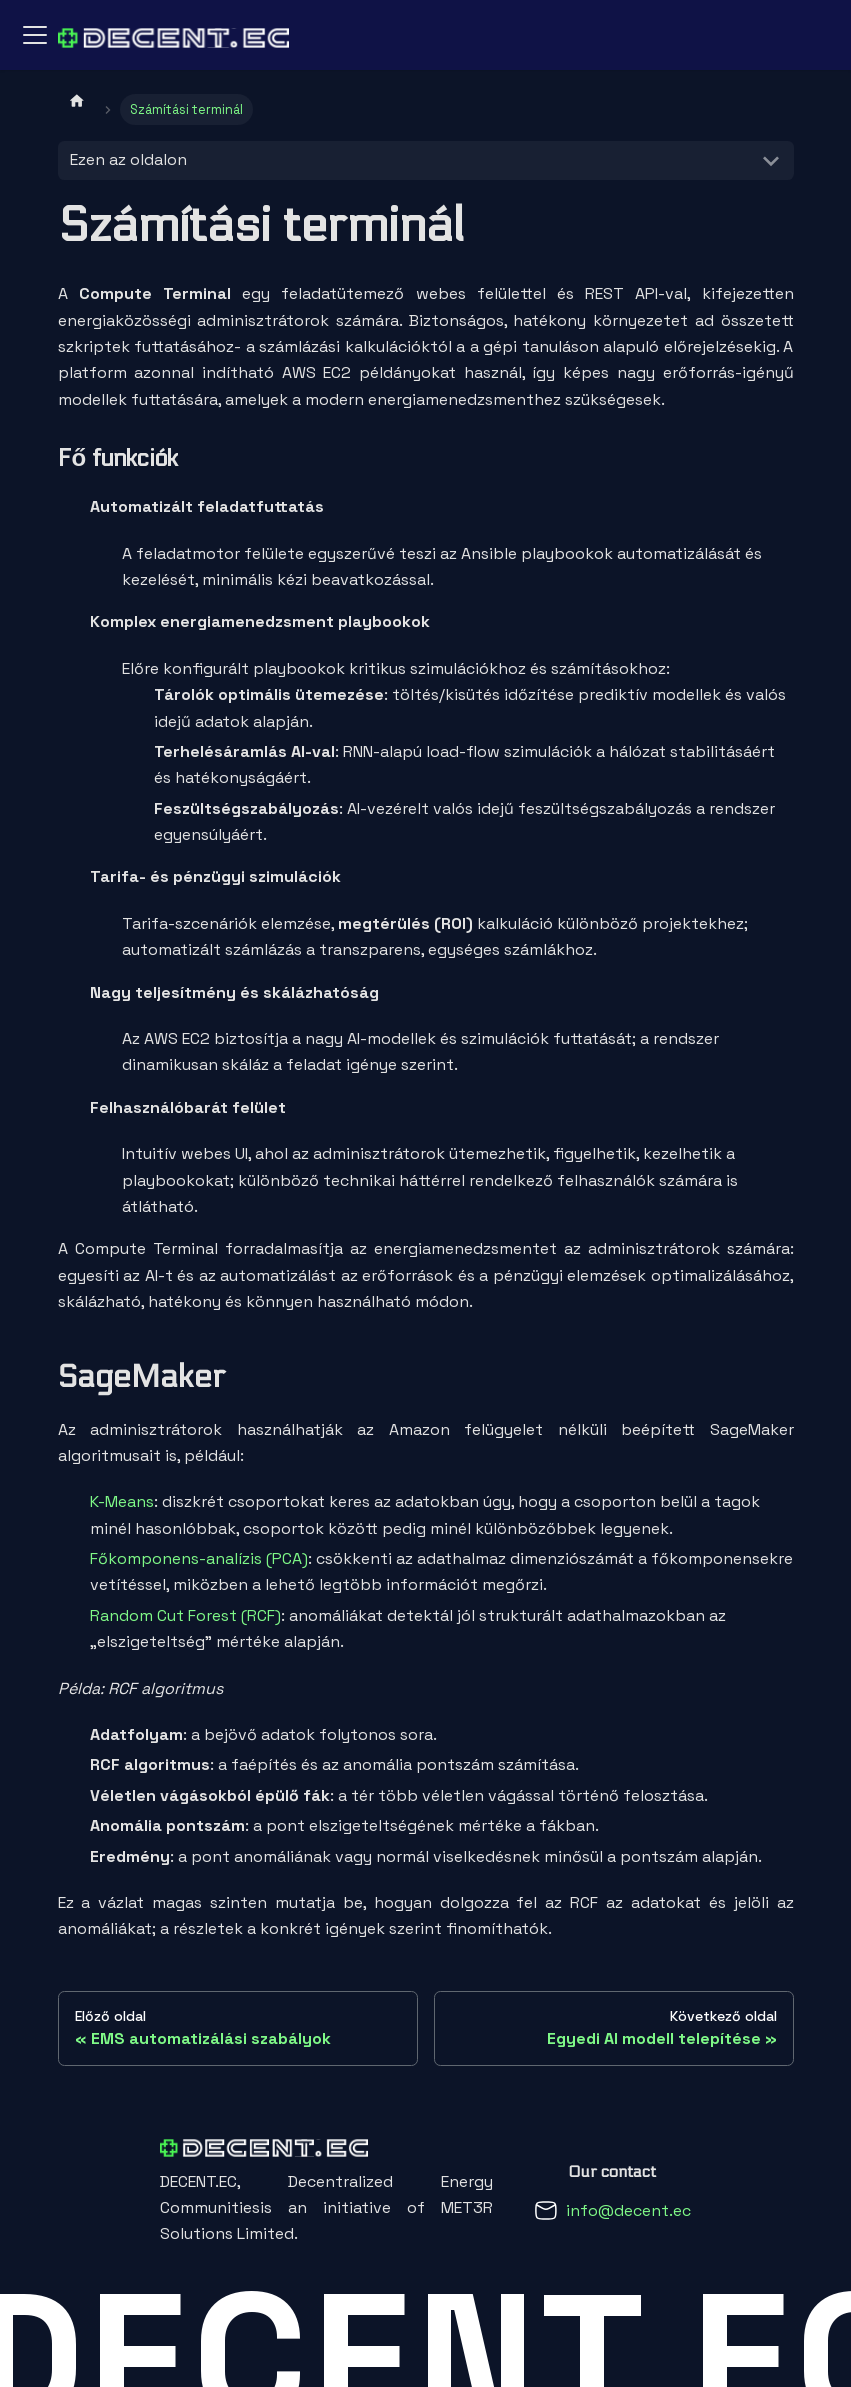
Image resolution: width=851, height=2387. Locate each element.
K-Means (122, 1501)
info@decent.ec (628, 2210)
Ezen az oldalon (128, 159)
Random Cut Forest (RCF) (185, 1615)
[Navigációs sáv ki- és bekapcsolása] (35, 35)
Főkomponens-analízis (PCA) (199, 1558)
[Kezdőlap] (77, 100)
